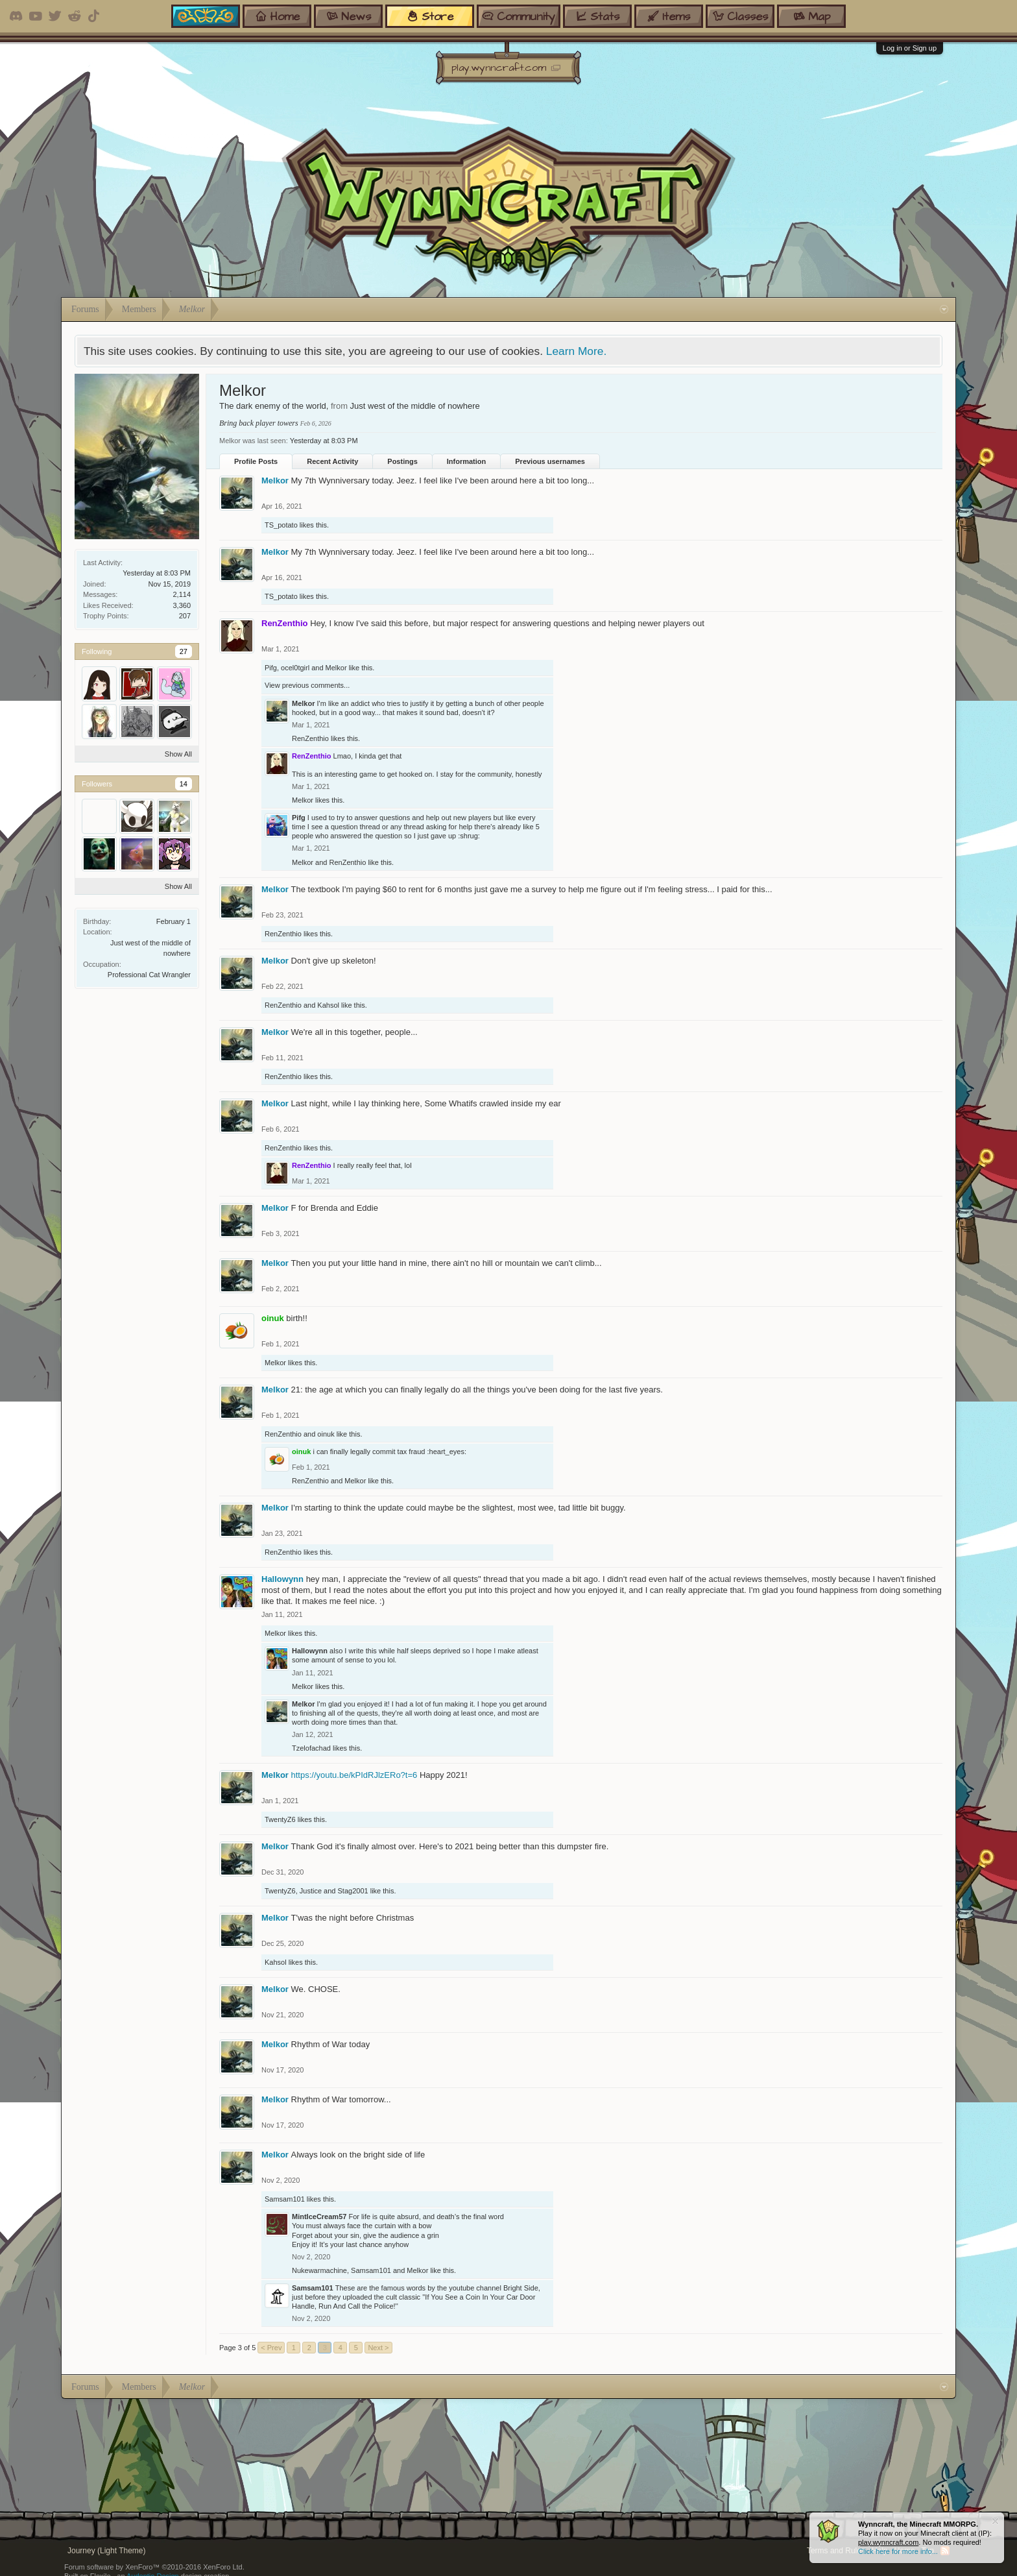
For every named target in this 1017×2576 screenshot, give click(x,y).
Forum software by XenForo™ (154, 2567)
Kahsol (328, 1005)
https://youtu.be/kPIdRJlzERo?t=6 (354, 1775)
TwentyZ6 (280, 1819)
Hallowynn (282, 1579)
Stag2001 (353, 1891)
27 (183, 651)
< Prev (271, 2347)
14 (183, 784)
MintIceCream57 (319, 2216)
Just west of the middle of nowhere (415, 406)
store (430, 15)
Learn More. (576, 351)
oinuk (325, 1434)
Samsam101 (285, 2199)
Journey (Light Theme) (106, 2550)
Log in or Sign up (910, 48)
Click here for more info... (898, 2551)
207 (185, 616)
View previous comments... (307, 685)
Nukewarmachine (319, 2270)
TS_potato (281, 525)
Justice (311, 1891)
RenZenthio (310, 738)
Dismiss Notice (995, 2521)
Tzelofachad (311, 1748)
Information (466, 461)
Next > (378, 2347)
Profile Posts (256, 461)
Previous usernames (550, 461)
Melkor (275, 480)
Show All (178, 754)
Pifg (271, 668)
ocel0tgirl (295, 668)
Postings (402, 461)
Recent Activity (332, 461)
